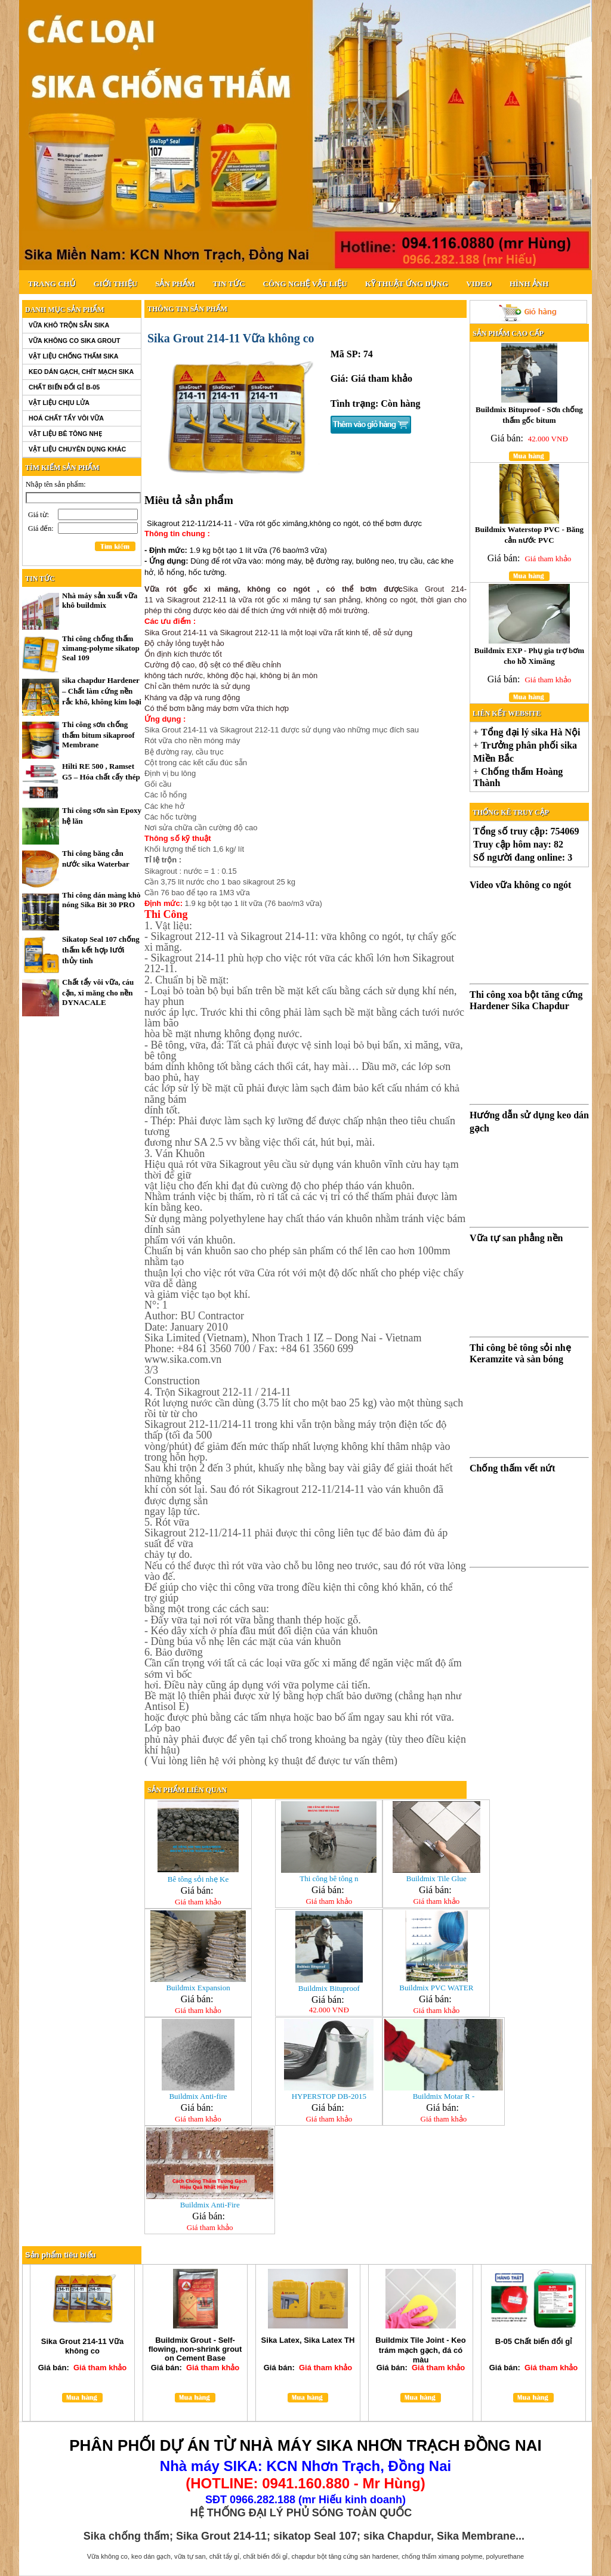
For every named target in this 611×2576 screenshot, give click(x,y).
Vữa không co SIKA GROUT (74, 340)
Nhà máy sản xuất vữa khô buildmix (99, 600)
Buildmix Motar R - (444, 2096)
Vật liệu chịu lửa (59, 402)
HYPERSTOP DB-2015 (329, 2096)
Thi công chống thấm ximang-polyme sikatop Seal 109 (101, 648)
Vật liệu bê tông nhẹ (65, 433)
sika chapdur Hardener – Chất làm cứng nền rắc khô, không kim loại (101, 691)
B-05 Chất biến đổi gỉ (533, 2341)
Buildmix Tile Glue (436, 1878)
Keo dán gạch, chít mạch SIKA (81, 371)
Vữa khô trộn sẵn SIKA (69, 325)
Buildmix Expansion (198, 1987)
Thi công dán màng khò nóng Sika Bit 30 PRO (101, 899)
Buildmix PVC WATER (436, 1987)
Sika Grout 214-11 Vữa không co (82, 2346)
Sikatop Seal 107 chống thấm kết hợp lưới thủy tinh (101, 950)
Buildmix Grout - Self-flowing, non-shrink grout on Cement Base (195, 2349)
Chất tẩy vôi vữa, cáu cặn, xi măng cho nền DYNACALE (98, 992)
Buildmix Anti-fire (198, 2096)
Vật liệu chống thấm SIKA (74, 356)
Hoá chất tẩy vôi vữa (66, 418)
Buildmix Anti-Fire (210, 2204)
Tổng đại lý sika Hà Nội (530, 732)
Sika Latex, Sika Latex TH (308, 2340)
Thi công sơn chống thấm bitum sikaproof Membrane (98, 734)
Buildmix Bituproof (329, 1988)
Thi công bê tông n (329, 1878)
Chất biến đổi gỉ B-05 (64, 387)
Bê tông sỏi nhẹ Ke (198, 1879)
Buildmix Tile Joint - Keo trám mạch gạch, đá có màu (420, 2350)
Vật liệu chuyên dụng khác (77, 449)
